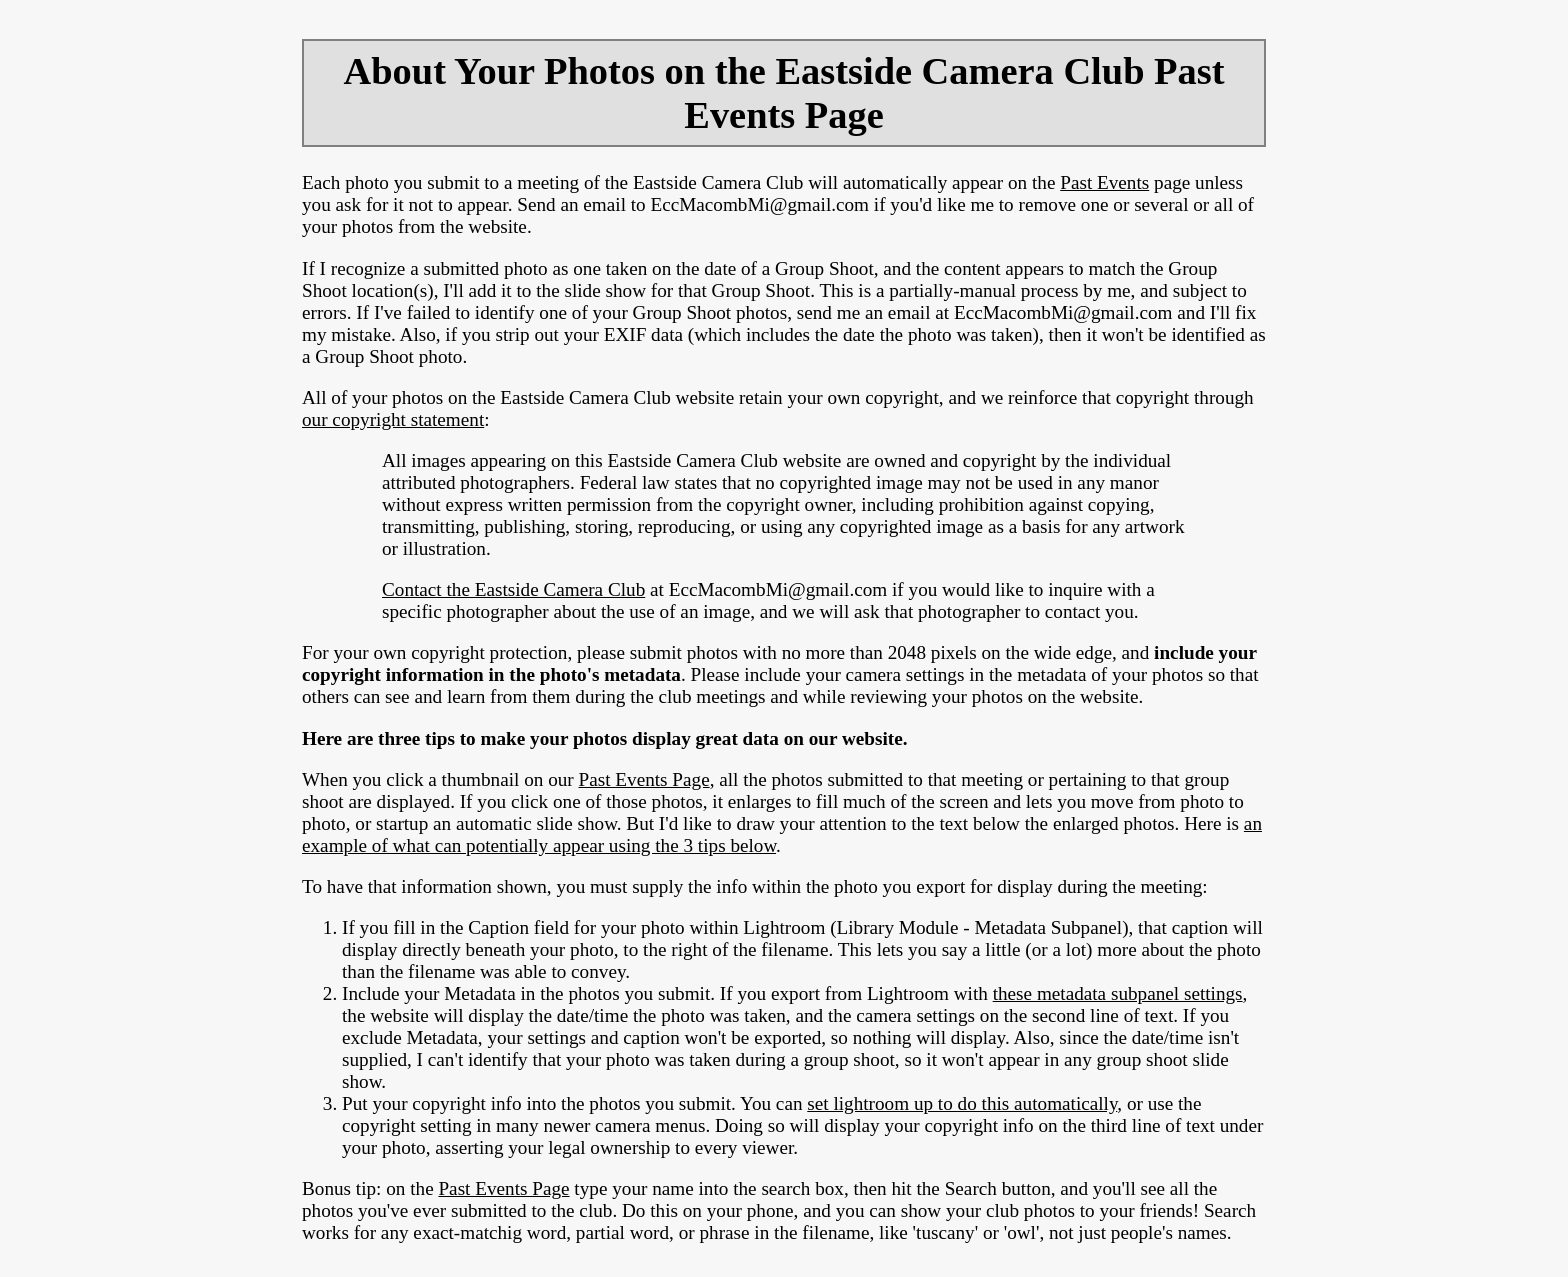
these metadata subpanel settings (1118, 993)
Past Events (1104, 182)
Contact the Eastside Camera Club (513, 589)
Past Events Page (644, 779)
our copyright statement (393, 419)
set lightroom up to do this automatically (962, 1103)
